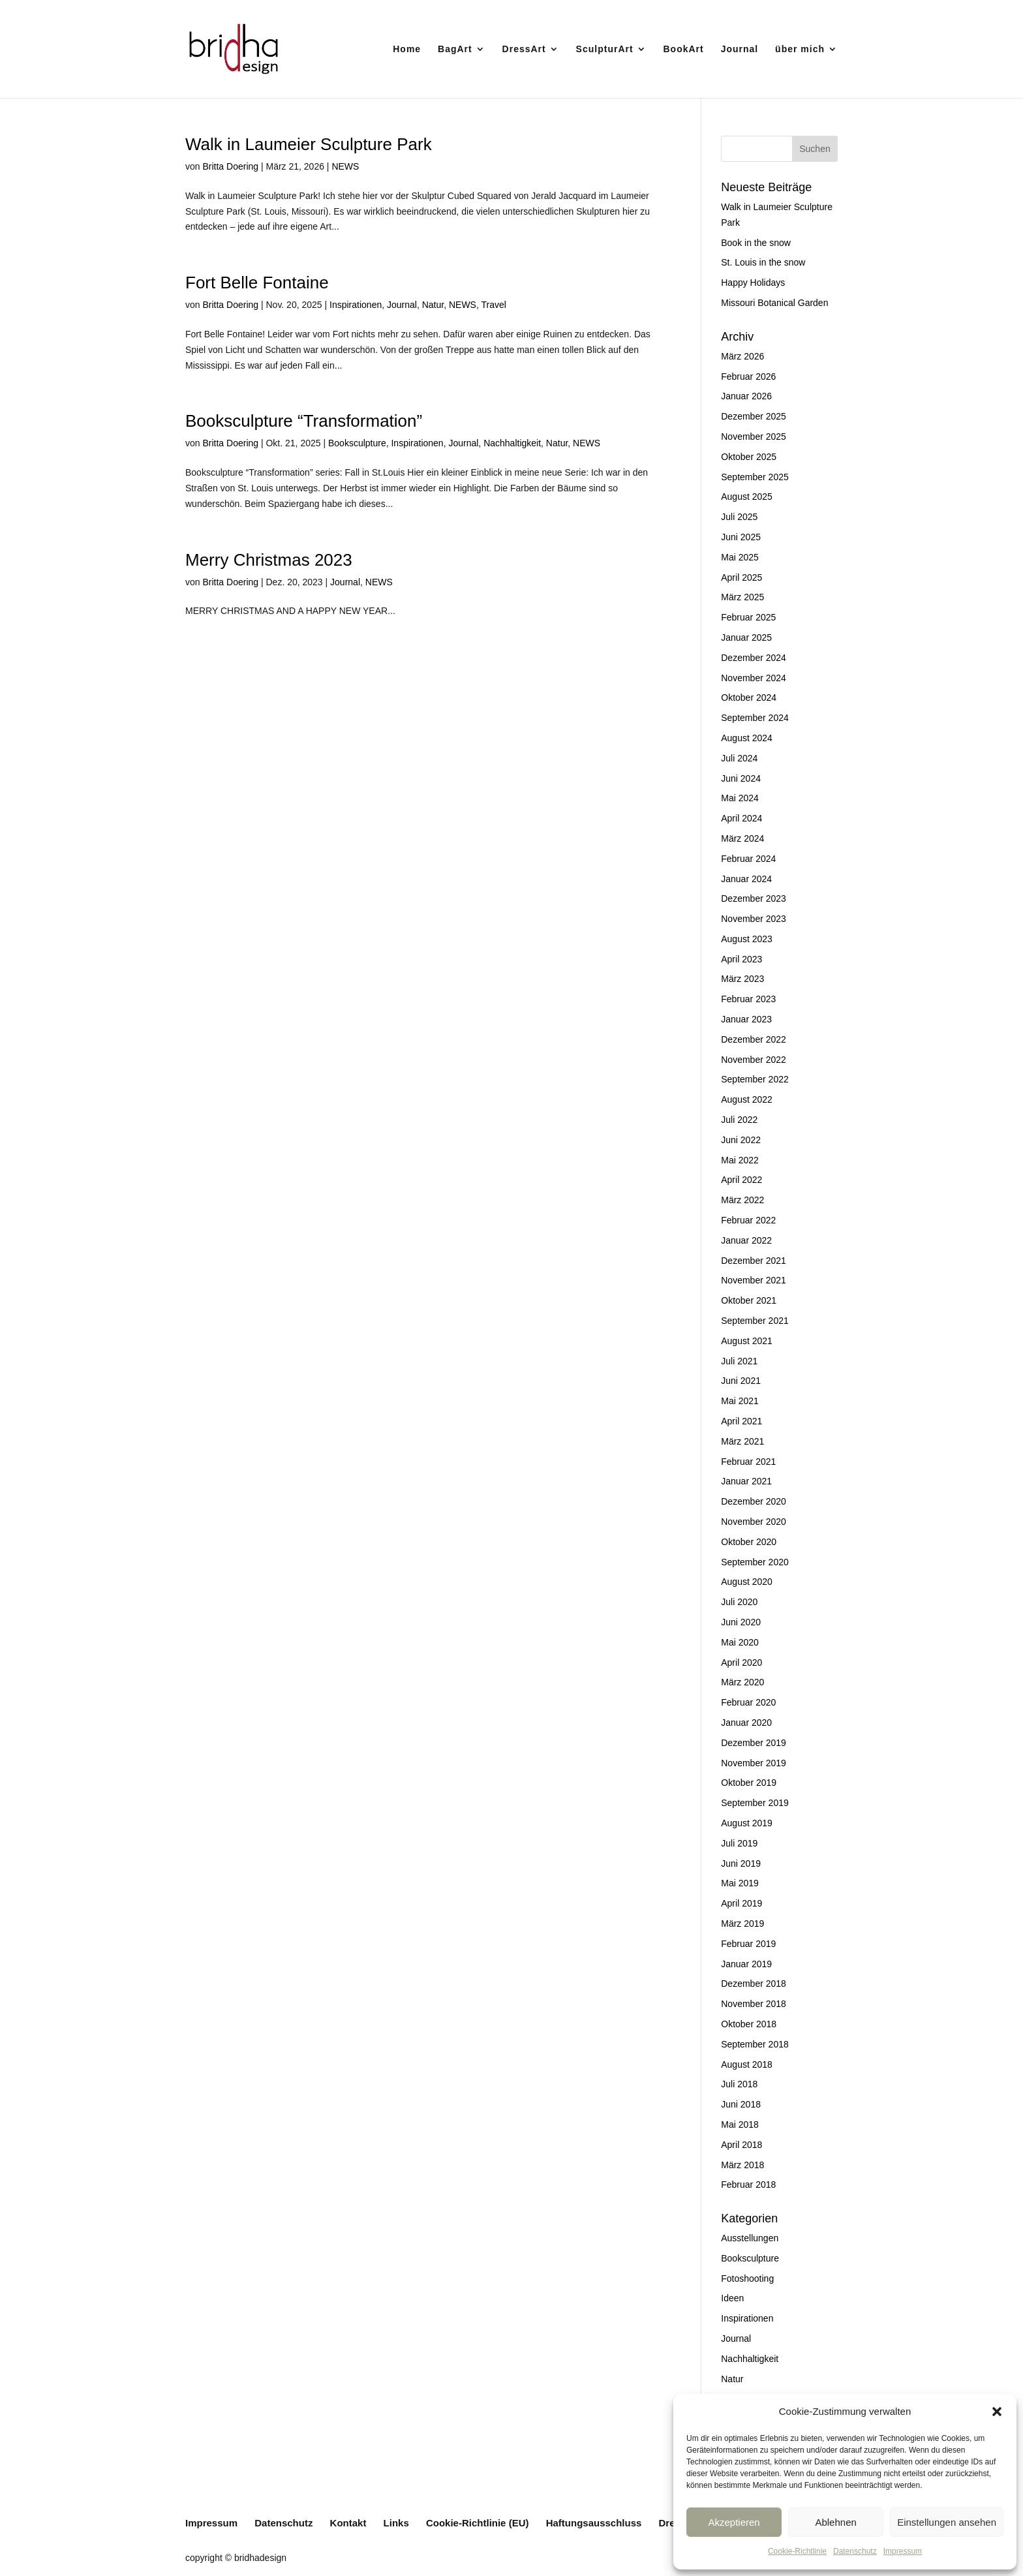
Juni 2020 (741, 1622)
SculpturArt (605, 49)
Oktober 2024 (748, 697)
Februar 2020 (748, 1702)
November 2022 (753, 1059)
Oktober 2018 (748, 2024)
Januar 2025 (746, 637)
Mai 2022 (740, 1160)
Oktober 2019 (748, 1782)
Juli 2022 (739, 1119)
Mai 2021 (740, 1401)
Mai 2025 (740, 557)
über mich (800, 49)
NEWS (345, 166)
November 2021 (753, 1280)
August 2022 (746, 1099)
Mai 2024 (740, 798)
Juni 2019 (741, 1863)
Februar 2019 (748, 1944)
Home (407, 49)
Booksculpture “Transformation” (303, 421)
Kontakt (348, 2522)
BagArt (455, 49)
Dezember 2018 (753, 1983)
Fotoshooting (747, 2278)
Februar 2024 (748, 858)
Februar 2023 (748, 999)
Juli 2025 (739, 517)
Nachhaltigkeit (512, 443)
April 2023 (741, 959)
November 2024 (753, 678)
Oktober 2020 (748, 1542)
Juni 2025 (741, 537)
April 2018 (741, 2144)
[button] (996, 2411)
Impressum (902, 2551)
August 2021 (746, 1341)
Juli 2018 (739, 2084)
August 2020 (746, 1581)
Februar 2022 (748, 1220)
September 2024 (755, 718)
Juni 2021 (741, 1380)
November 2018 (753, 2004)
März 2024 (742, 838)
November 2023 (753, 918)
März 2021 (742, 1441)
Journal (740, 49)
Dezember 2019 (753, 1743)
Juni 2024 (741, 778)
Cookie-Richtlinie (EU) (477, 2522)
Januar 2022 (746, 1240)
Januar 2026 (746, 396)
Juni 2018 (741, 2104)
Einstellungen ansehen (946, 2522)
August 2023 (746, 939)
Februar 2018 (748, 2184)
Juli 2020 (739, 1602)
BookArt (684, 49)
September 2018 (755, 2044)
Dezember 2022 (753, 1039)
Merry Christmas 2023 (268, 560)
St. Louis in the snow (763, 262)
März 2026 (742, 356)
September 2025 (755, 477)
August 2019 (746, 1823)
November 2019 (753, 1763)
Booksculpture (357, 443)
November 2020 (753, 1521)
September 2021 (755, 1320)
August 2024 (746, 738)
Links (396, 2522)
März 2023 (742, 979)
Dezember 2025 (753, 416)
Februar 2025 (748, 617)
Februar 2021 (748, 1461)
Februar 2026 (748, 376)
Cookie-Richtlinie (797, 2551)
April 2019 (741, 1903)
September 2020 (755, 1562)
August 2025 (746, 496)
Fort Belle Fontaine (257, 282)
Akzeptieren (733, 2522)
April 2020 (741, 1662)
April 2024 (741, 818)
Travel (493, 304)
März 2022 (742, 1200)
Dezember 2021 (753, 1260)
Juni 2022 (741, 1140)
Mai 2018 (740, 2124)
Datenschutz (855, 2551)
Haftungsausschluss (594, 2522)
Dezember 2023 (753, 898)
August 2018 (746, 2064)
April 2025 (741, 577)
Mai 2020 (740, 1642)
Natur (433, 304)
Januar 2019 (746, 1964)
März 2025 (742, 597)
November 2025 (753, 436)
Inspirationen (355, 304)
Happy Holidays (753, 282)
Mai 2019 (740, 1883)
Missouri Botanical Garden (774, 303)
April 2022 (741, 1179)
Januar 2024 (746, 879)
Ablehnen (835, 2522)
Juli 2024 (739, 758)
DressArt (524, 49)
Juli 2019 (739, 1843)
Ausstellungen (749, 2238)
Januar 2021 (746, 1481)
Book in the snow (756, 243)
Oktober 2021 (748, 1300)
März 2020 (742, 1682)
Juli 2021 (739, 1361)
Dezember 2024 (753, 657)
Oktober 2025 (748, 457)
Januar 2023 (746, 1019)
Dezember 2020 (753, 1501)
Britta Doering (230, 166)
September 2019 (755, 1803)
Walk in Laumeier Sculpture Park (308, 144)
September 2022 (755, 1079)
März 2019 (742, 1923)
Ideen (732, 2298)
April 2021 (741, 1421)
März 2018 (742, 2165)
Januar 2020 (746, 1722)
